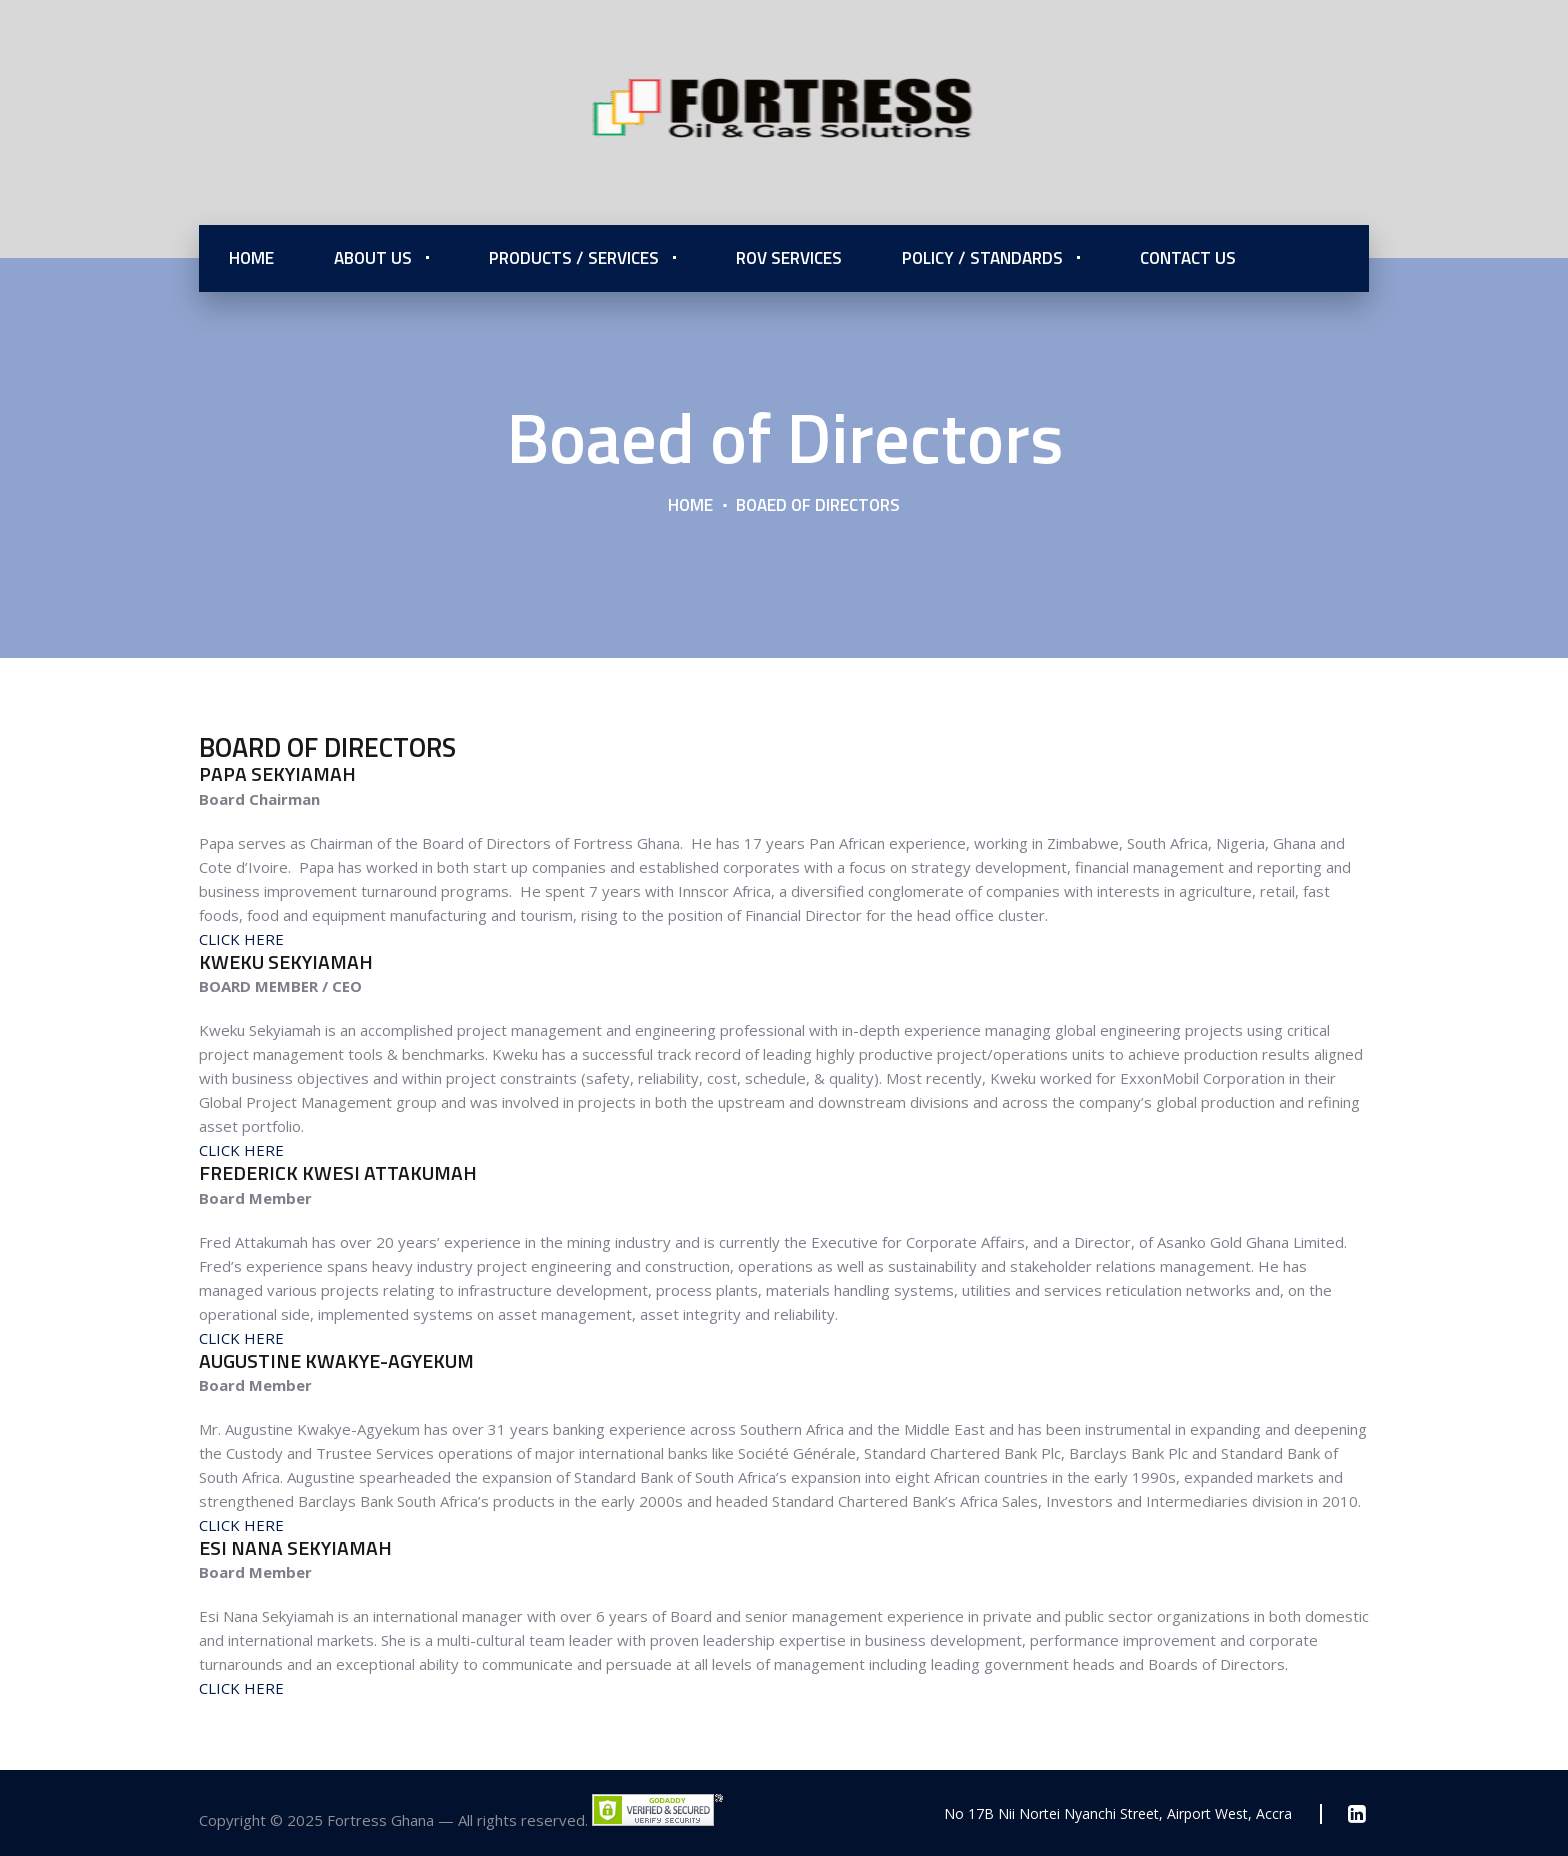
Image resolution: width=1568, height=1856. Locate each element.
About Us (373, 258)
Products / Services (574, 258)
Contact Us (1188, 258)
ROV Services (789, 258)
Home (251, 258)
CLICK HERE (241, 939)
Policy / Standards (982, 258)
